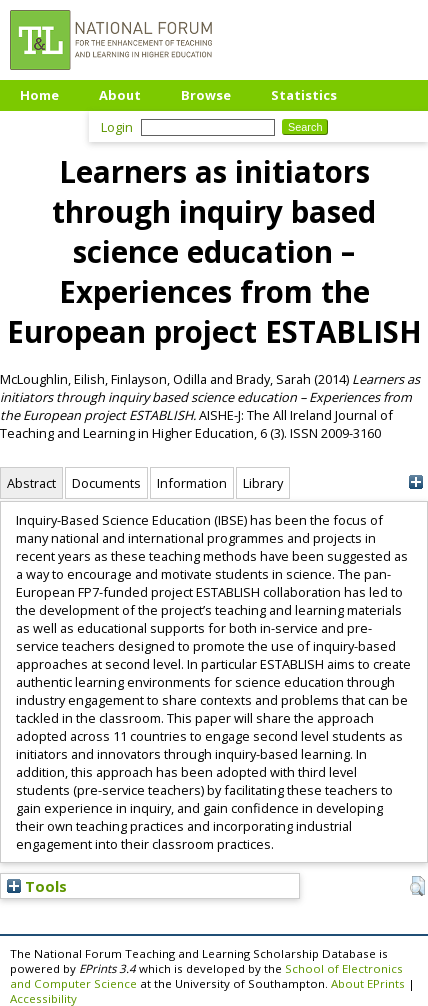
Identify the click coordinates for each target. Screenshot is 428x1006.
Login (117, 127)
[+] (415, 482)
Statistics (304, 95)
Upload (44, 125)
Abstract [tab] (31, 483)
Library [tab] (263, 483)
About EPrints (368, 983)
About (120, 95)
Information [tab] (192, 483)
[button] (417, 886)
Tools (37, 886)
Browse (206, 95)
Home (39, 95)
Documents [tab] (106, 483)
